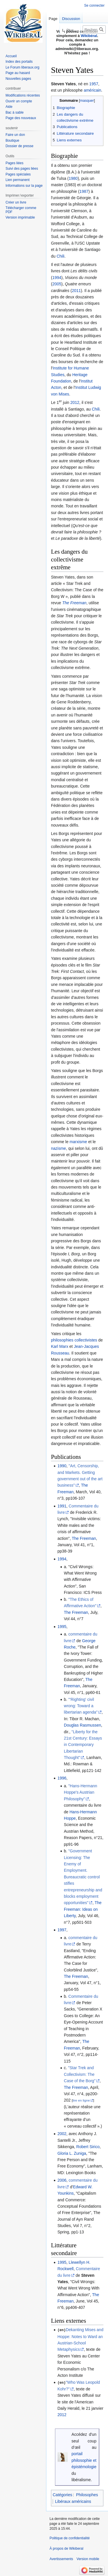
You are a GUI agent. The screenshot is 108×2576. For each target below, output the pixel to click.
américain (92, 90)
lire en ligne (81, 2100)
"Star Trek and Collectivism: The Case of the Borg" (80, 2074)
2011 (76, 290)
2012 (74, 402)
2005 (56, 284)
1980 (73, 178)
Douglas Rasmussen (82, 1725)
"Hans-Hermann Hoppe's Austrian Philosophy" (80, 1792)
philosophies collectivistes (74, 1340)
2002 (61, 2133)
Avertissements (61, 2558)
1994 (56, 277)
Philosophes (87, 2494)
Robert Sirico (88, 2146)
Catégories (62, 2494)
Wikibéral (89, 36)
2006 (61, 2180)
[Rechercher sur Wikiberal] (94, 29)
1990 (61, 1465)
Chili (60, 256)
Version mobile (88, 2558)
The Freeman (74, 602)
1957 (93, 84)
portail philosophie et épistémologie (83, 2460)
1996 (61, 1778)
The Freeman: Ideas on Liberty (83, 1909)
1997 (61, 1930)
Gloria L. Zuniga (71, 2153)
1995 (61, 1626)
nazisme (58, 1148)
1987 (83, 191)
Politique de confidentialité (70, 2538)
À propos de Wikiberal (66, 2548)
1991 (61, 1506)
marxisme (78, 1141)
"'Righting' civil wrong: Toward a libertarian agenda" (81, 1706)
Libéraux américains (73, 2501)
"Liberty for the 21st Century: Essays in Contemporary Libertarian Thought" (83, 1744)
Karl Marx (59, 1346)
